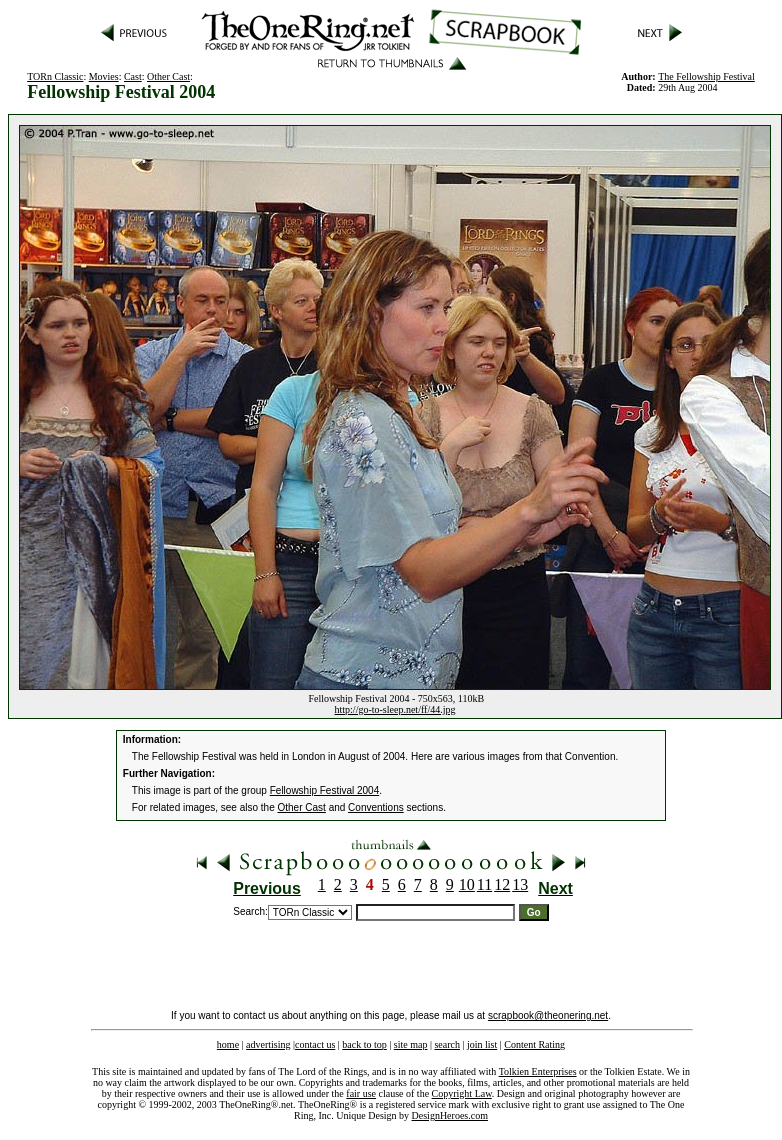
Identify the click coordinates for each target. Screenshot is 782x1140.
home (228, 1044)
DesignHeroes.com (450, 1115)
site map (411, 1044)
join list (482, 1044)
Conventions (376, 807)
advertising (268, 1044)
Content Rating (534, 1044)
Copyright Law (462, 1093)
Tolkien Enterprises (538, 1071)
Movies (104, 76)
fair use (361, 1093)
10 (467, 884)
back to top (364, 1044)
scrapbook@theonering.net (548, 1015)
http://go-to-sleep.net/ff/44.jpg (395, 709)
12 (502, 884)
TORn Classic (55, 76)
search (447, 1044)
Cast (133, 76)
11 (484, 884)
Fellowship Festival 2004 (325, 790)
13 (520, 884)
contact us (315, 1044)
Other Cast (168, 76)
